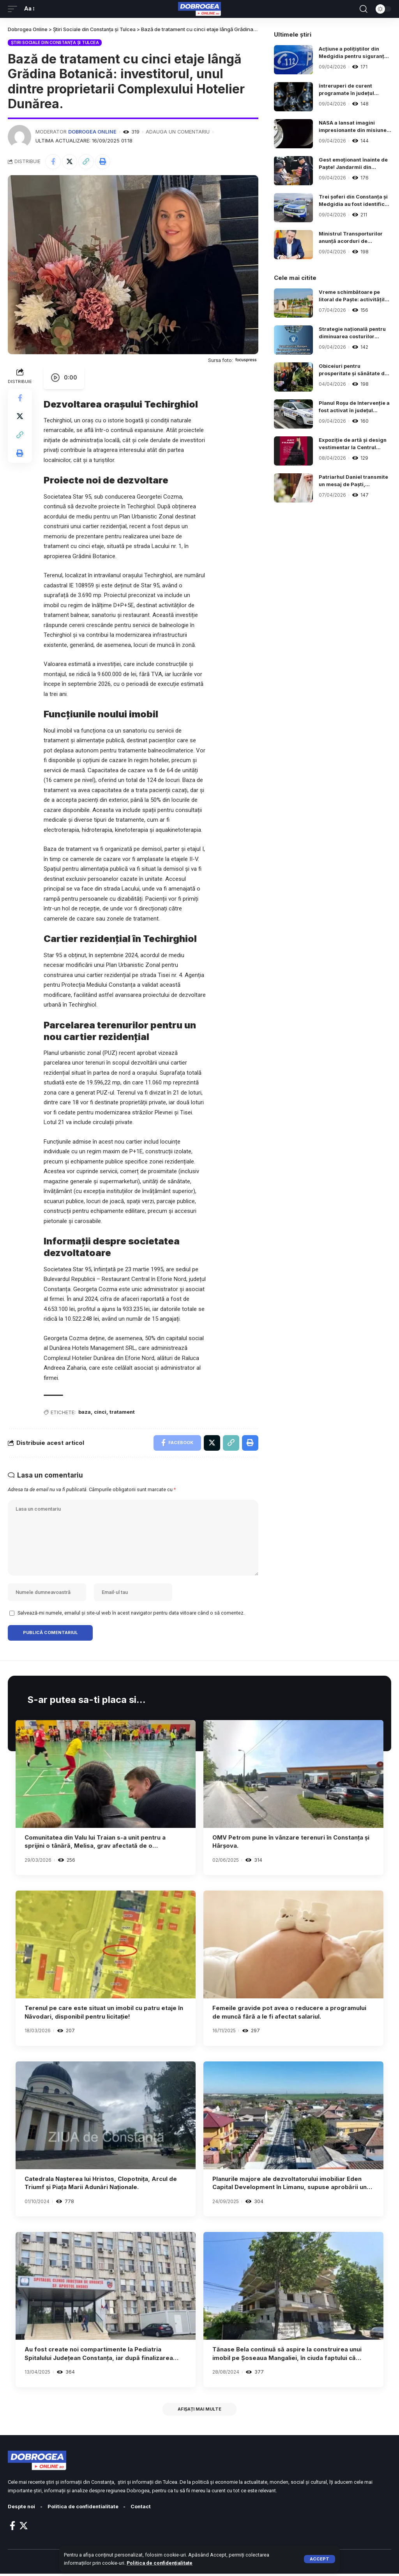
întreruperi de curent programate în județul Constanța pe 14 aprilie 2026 (348, 90)
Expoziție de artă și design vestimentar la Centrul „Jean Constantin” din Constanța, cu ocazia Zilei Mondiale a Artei (353, 444)
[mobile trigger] (14, 9)
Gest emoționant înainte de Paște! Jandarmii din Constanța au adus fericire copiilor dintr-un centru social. (354, 163)
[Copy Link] (86, 162)
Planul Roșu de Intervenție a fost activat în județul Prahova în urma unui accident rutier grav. (353, 407)
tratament (123, 1412)
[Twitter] (23, 2528)
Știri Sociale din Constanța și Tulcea (55, 42)
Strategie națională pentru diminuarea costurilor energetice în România (353, 333)
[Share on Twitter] (70, 162)
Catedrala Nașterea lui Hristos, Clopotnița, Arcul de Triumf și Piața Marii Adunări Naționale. (101, 2185)
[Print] (103, 162)
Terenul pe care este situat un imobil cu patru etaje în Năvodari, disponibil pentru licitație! (104, 2014)
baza (84, 1412)
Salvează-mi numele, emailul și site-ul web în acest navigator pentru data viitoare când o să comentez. (131, 1614)
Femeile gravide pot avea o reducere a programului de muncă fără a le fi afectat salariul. (289, 2014)
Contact (142, 2509)
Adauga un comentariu (178, 132)
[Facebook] (12, 2528)
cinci (100, 1412)
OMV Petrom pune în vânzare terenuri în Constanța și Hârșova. (291, 1843)
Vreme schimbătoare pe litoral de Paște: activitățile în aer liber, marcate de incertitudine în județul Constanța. (353, 296)
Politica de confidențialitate (160, 2563)
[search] (363, 9)
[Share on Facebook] (53, 162)
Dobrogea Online (92, 132)
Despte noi (21, 2509)
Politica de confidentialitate (84, 2509)
